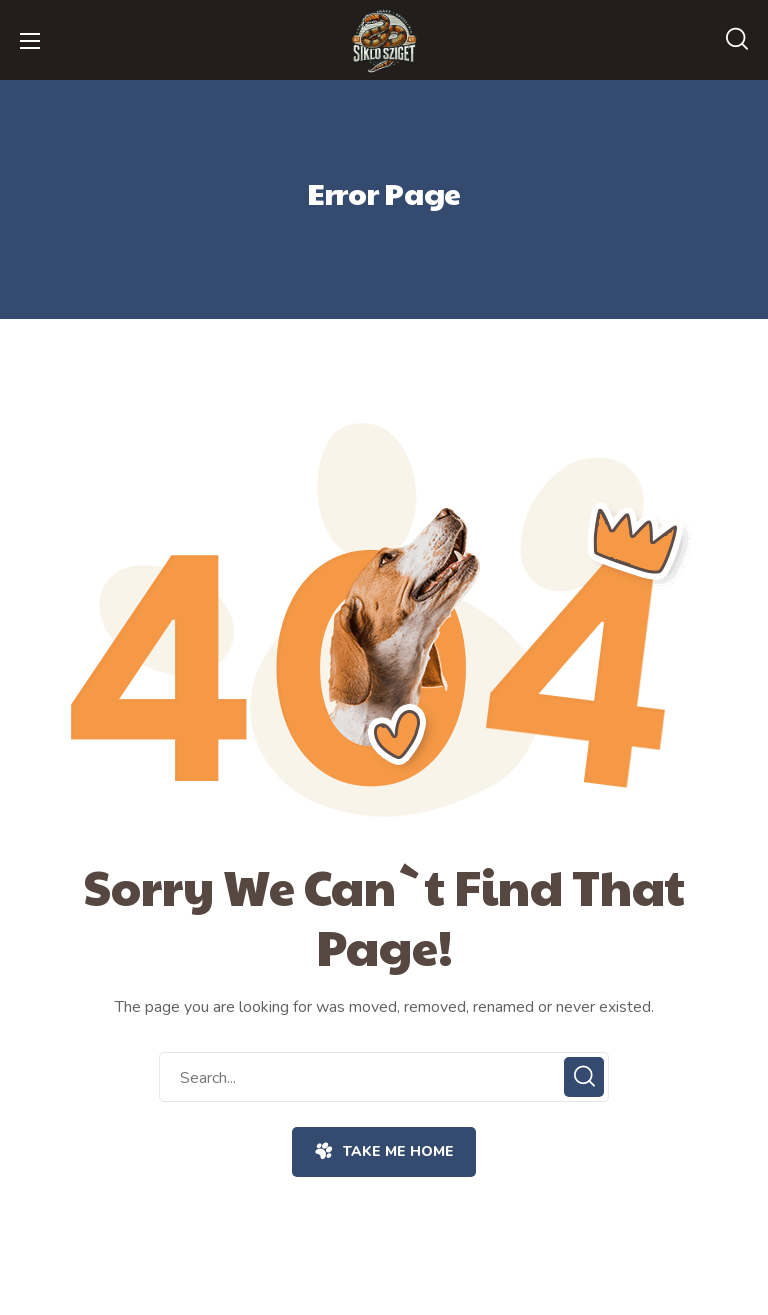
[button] (737, 40)
